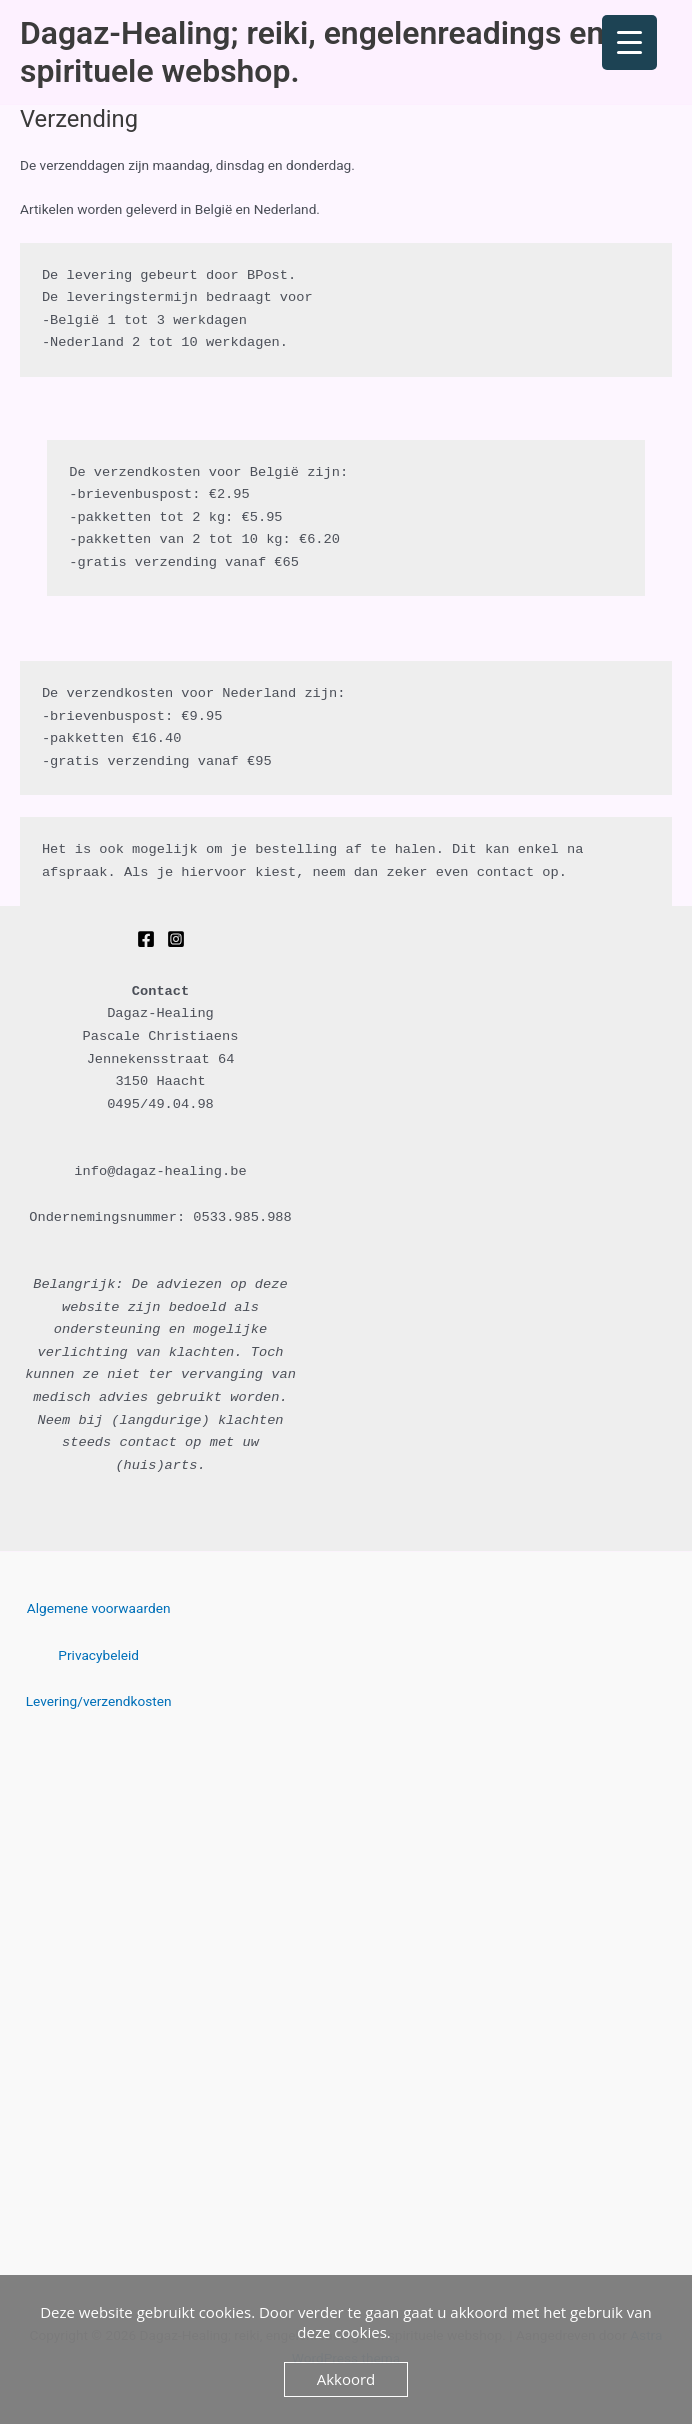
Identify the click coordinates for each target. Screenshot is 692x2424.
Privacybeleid (98, 1655)
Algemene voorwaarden (99, 1608)
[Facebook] (146, 939)
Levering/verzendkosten (99, 1701)
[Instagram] (176, 939)
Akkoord (346, 2379)
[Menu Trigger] (629, 42)
